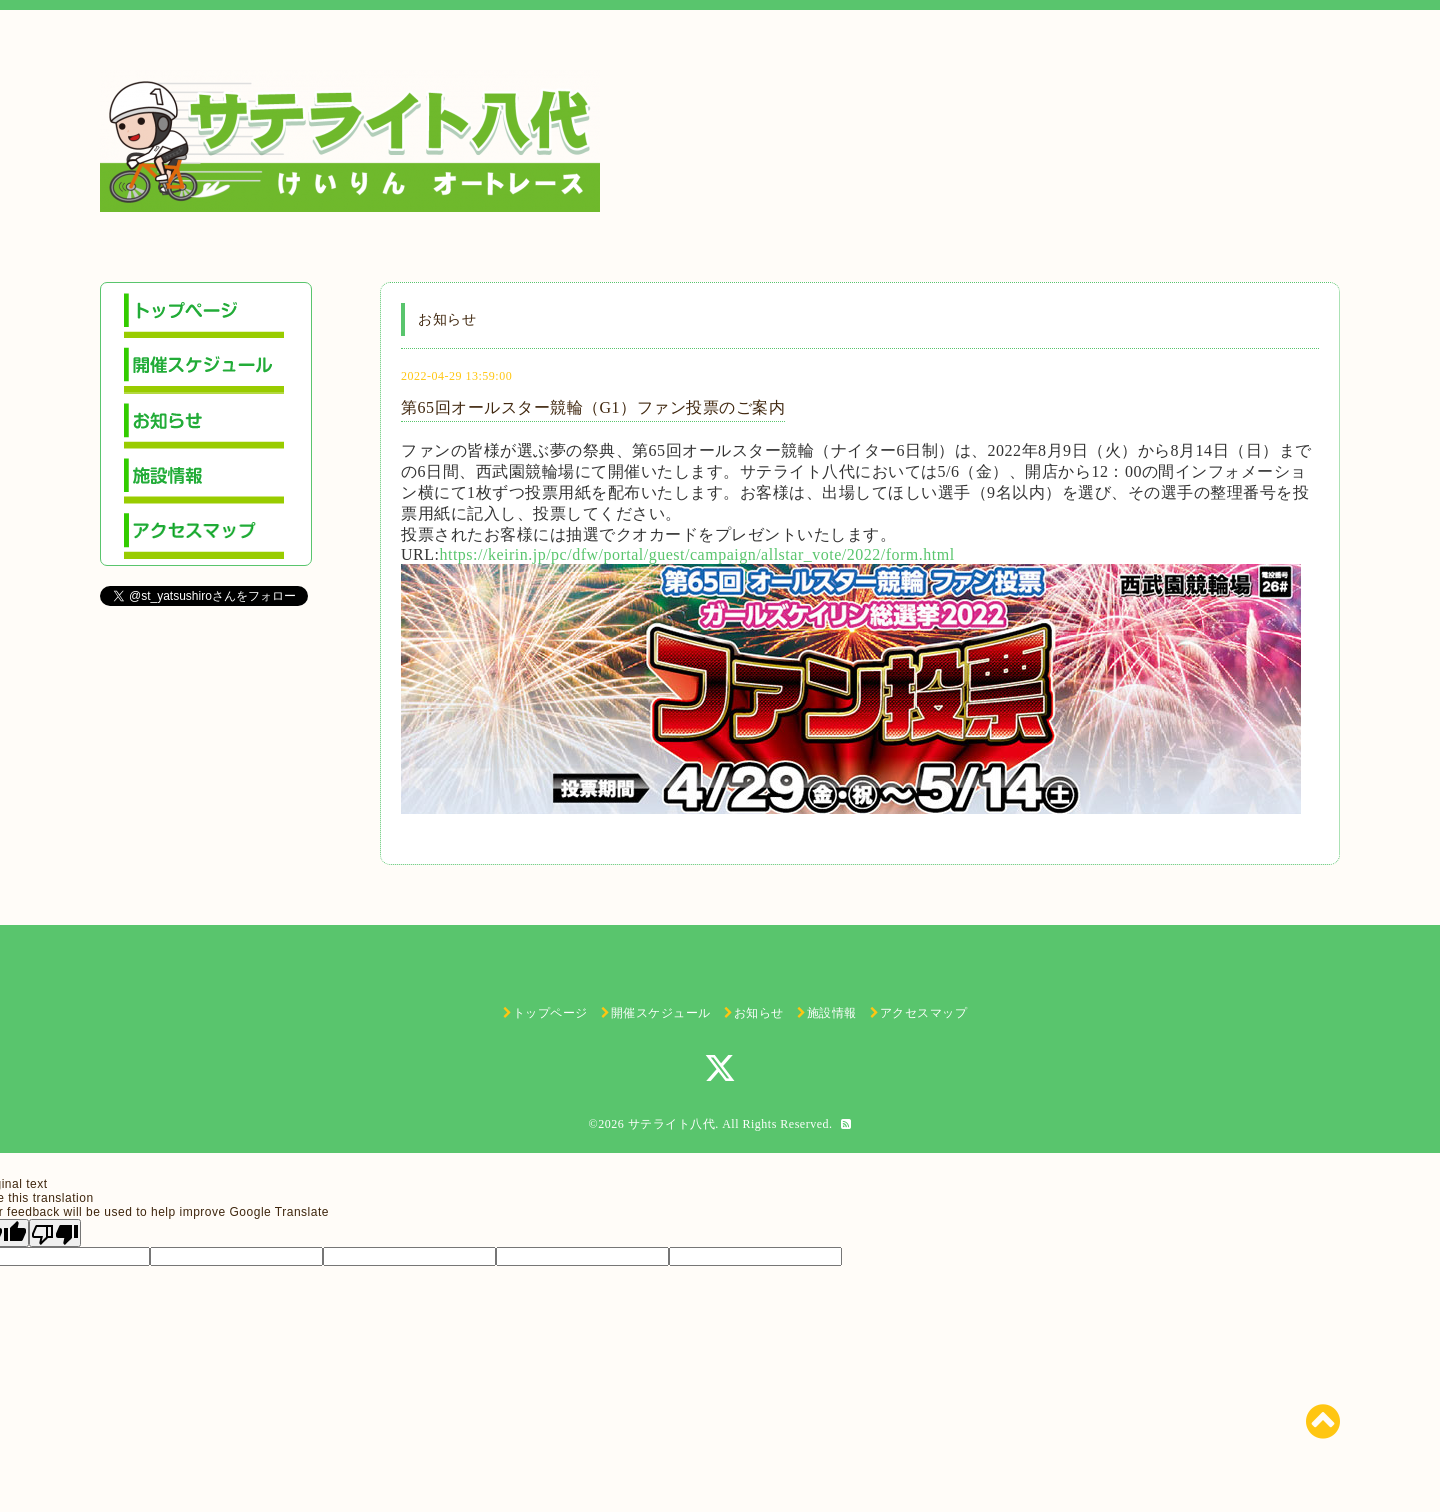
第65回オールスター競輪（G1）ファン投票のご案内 (593, 407)
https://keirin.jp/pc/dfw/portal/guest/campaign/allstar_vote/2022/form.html (696, 554)
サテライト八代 (672, 1124)
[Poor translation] (55, 1233)
